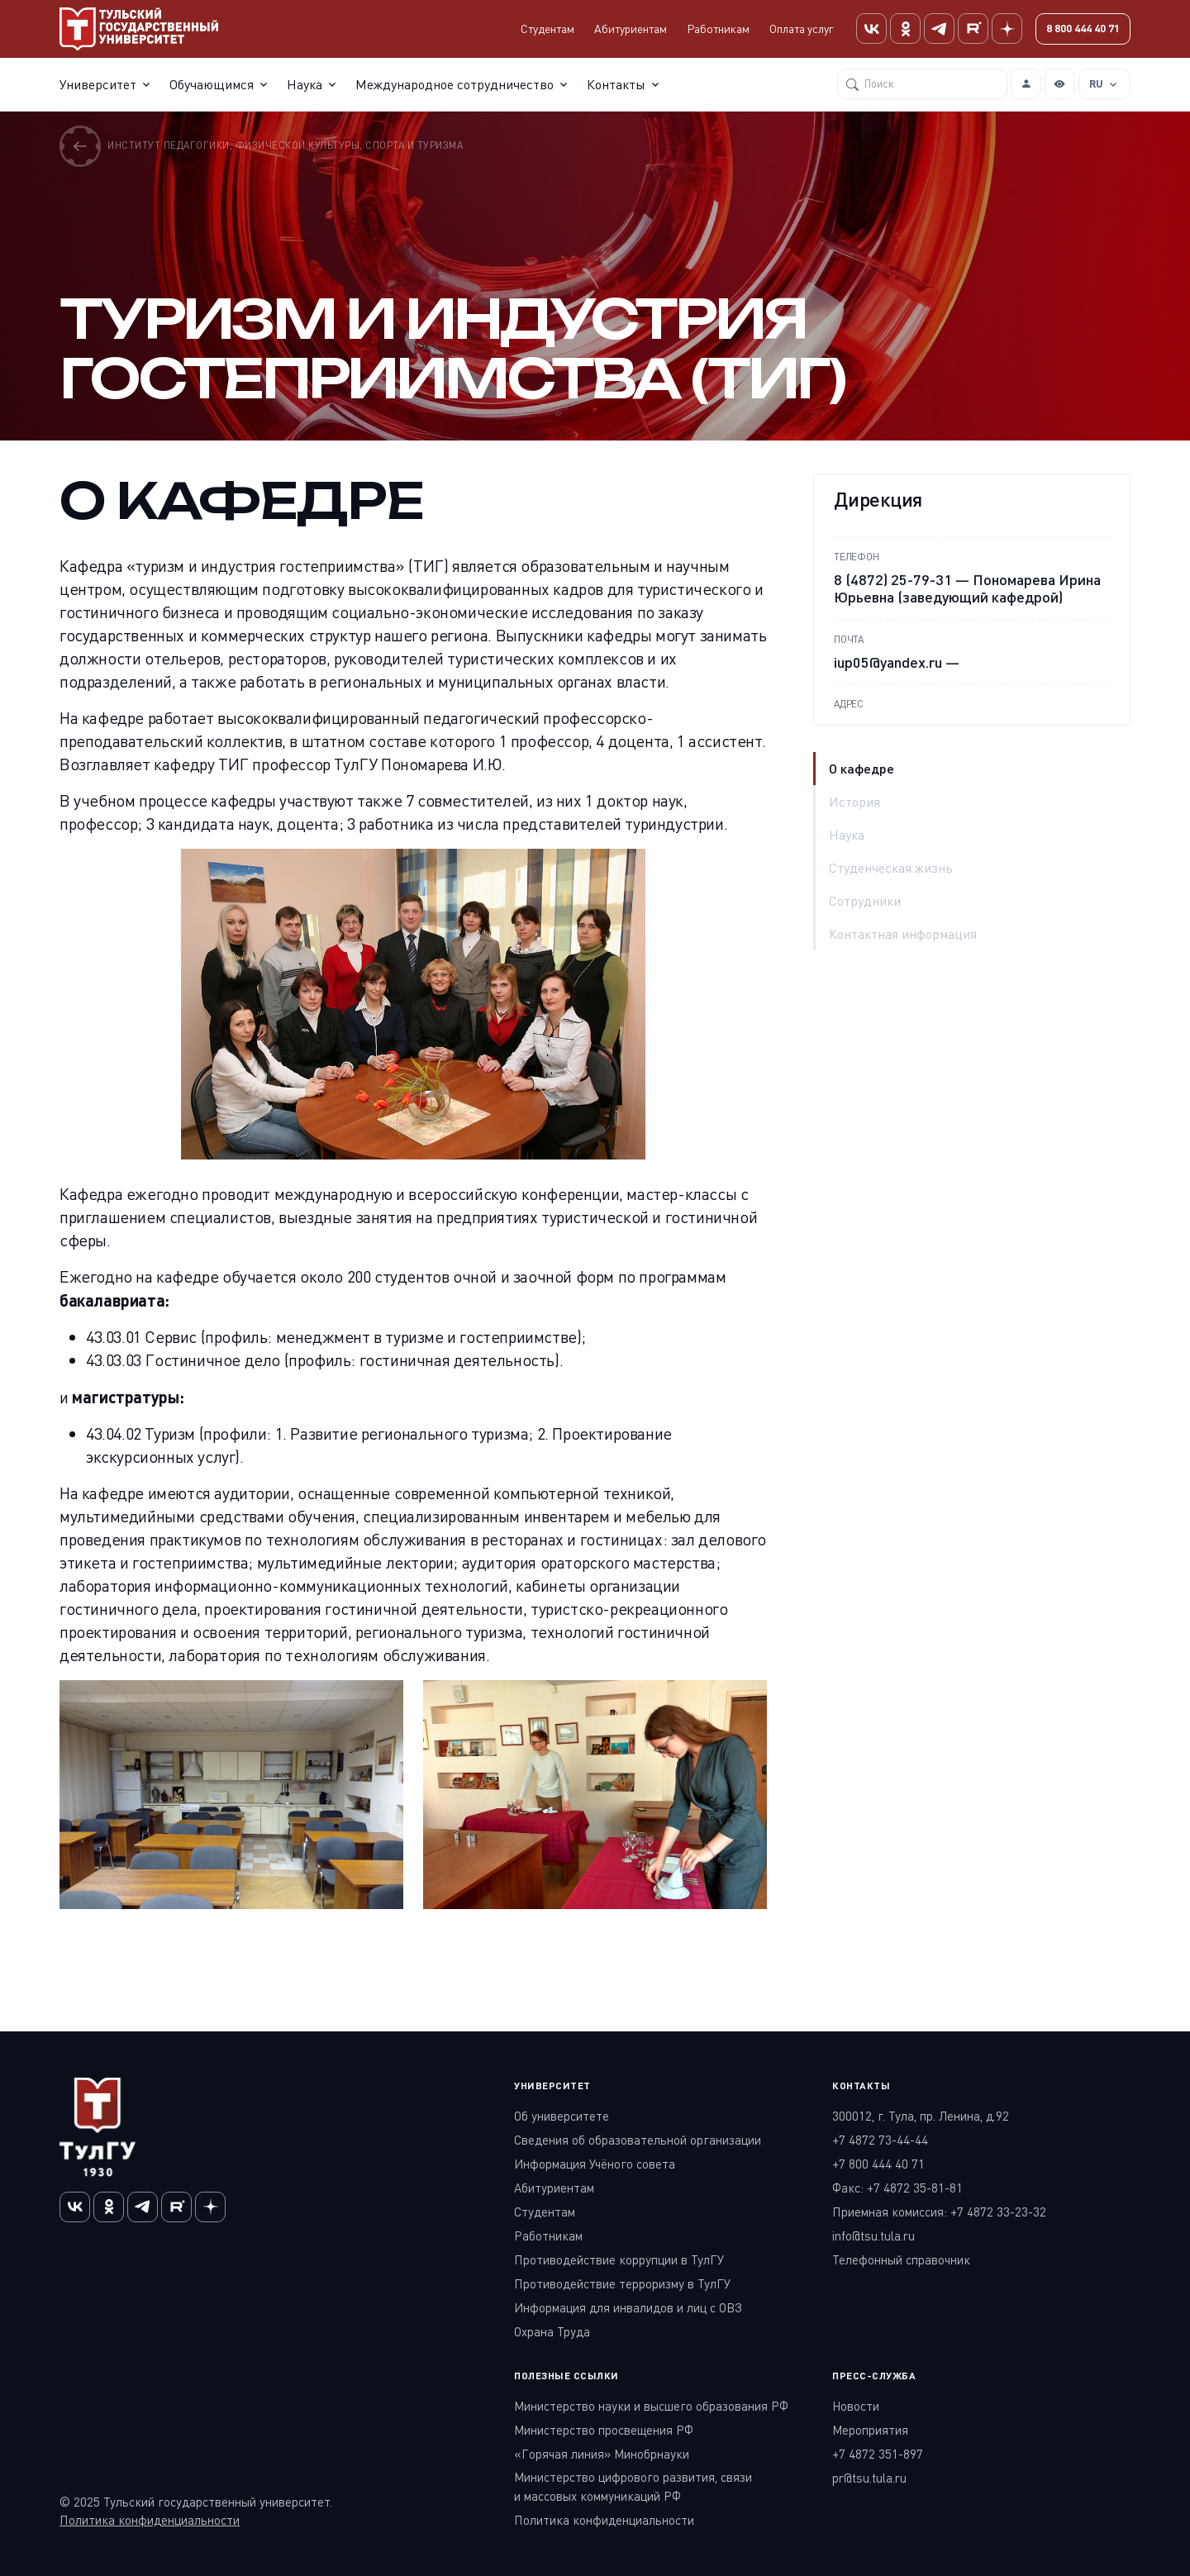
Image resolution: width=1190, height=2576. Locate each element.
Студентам (547, 28)
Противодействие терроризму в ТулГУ (622, 2283)
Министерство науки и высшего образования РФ (651, 2405)
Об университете (561, 2115)
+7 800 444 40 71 (878, 2163)
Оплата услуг (801, 28)
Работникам (718, 28)
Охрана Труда (552, 2331)
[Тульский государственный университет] (139, 28)
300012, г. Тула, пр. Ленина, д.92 (920, 2115)
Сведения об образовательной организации (637, 2139)
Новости (855, 2405)
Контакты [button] (616, 83)
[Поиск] (922, 83)
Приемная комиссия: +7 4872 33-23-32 (939, 2211)
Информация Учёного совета (594, 2163)
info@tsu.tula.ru (873, 2235)
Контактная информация (903, 934)
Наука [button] (304, 83)
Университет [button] (98, 83)
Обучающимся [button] (211, 83)
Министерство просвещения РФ (603, 2429)
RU (1096, 82)
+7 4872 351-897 (877, 2453)
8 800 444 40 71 (1083, 28)
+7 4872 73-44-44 (880, 2139)
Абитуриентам (630, 28)
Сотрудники (865, 901)
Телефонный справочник (901, 2259)
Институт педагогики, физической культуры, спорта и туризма (261, 145)
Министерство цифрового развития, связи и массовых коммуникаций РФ (633, 2486)
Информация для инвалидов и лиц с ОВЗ (628, 2307)
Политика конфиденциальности (150, 2519)
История (854, 801)
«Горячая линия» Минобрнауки (601, 2453)
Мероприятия (870, 2429)
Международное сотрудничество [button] (454, 83)
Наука (846, 834)
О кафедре (861, 768)
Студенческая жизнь (891, 867)
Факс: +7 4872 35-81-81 (897, 2187)
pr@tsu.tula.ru (869, 2477)
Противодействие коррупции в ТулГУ (619, 2259)
